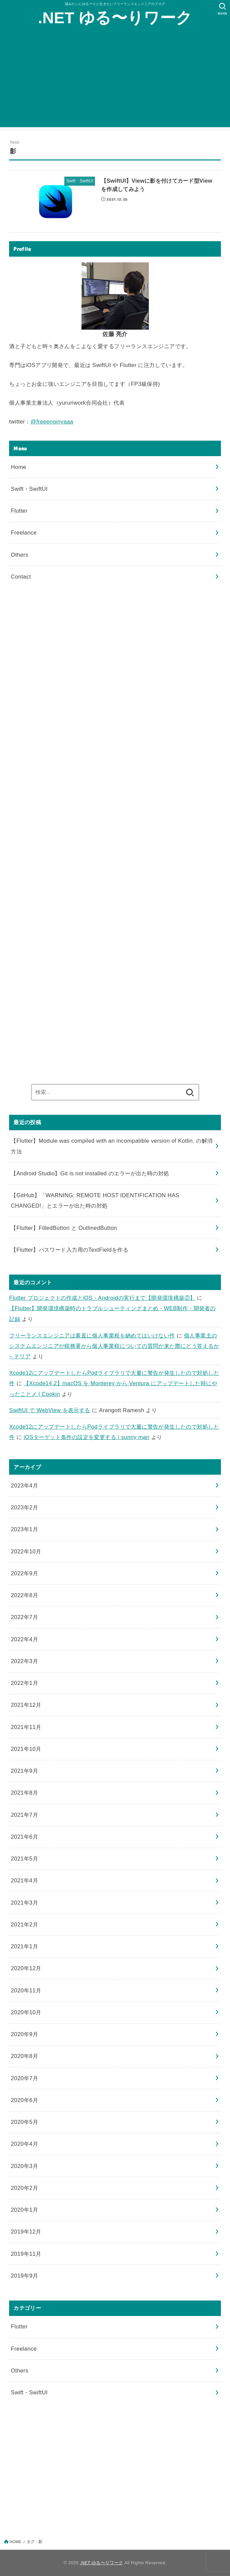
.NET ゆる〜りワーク (115, 18)
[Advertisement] (115, 80)
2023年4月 (24, 1485)
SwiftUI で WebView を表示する (49, 1410)
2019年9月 (24, 2276)
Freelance (24, 532)
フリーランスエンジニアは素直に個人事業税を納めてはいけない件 (92, 1335)
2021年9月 (24, 1771)
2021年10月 (26, 1749)
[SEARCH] (222, 8)
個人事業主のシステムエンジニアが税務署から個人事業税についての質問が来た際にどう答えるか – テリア (114, 1346)
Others (19, 555)
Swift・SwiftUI (29, 489)
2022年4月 (24, 1639)
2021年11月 (26, 1727)
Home (18, 467)
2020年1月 (24, 2210)
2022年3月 (24, 1661)
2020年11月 (26, 1990)
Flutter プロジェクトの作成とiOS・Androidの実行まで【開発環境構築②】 (102, 1298)
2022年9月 (24, 1573)
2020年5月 (24, 2122)
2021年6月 (24, 1837)
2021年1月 (24, 1946)
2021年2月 (24, 1924)
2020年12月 (26, 1968)
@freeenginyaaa (52, 421)
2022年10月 (26, 1551)
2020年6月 (24, 2100)
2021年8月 (24, 1793)
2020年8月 (24, 2056)
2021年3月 (24, 1903)
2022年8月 (24, 1595)
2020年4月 (24, 2144)
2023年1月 (24, 1529)
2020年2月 (24, 2188)
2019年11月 (26, 2254)
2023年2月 (24, 1507)
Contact (21, 577)
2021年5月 (24, 1858)
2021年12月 (26, 1705)
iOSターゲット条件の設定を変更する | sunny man (87, 1437)
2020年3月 (24, 2166)
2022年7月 (24, 1617)
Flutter (19, 511)
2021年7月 (24, 1815)
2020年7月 (24, 2078)
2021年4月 (24, 1880)
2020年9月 (24, 2034)
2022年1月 (24, 1683)
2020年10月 (26, 2012)
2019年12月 (26, 2232)
